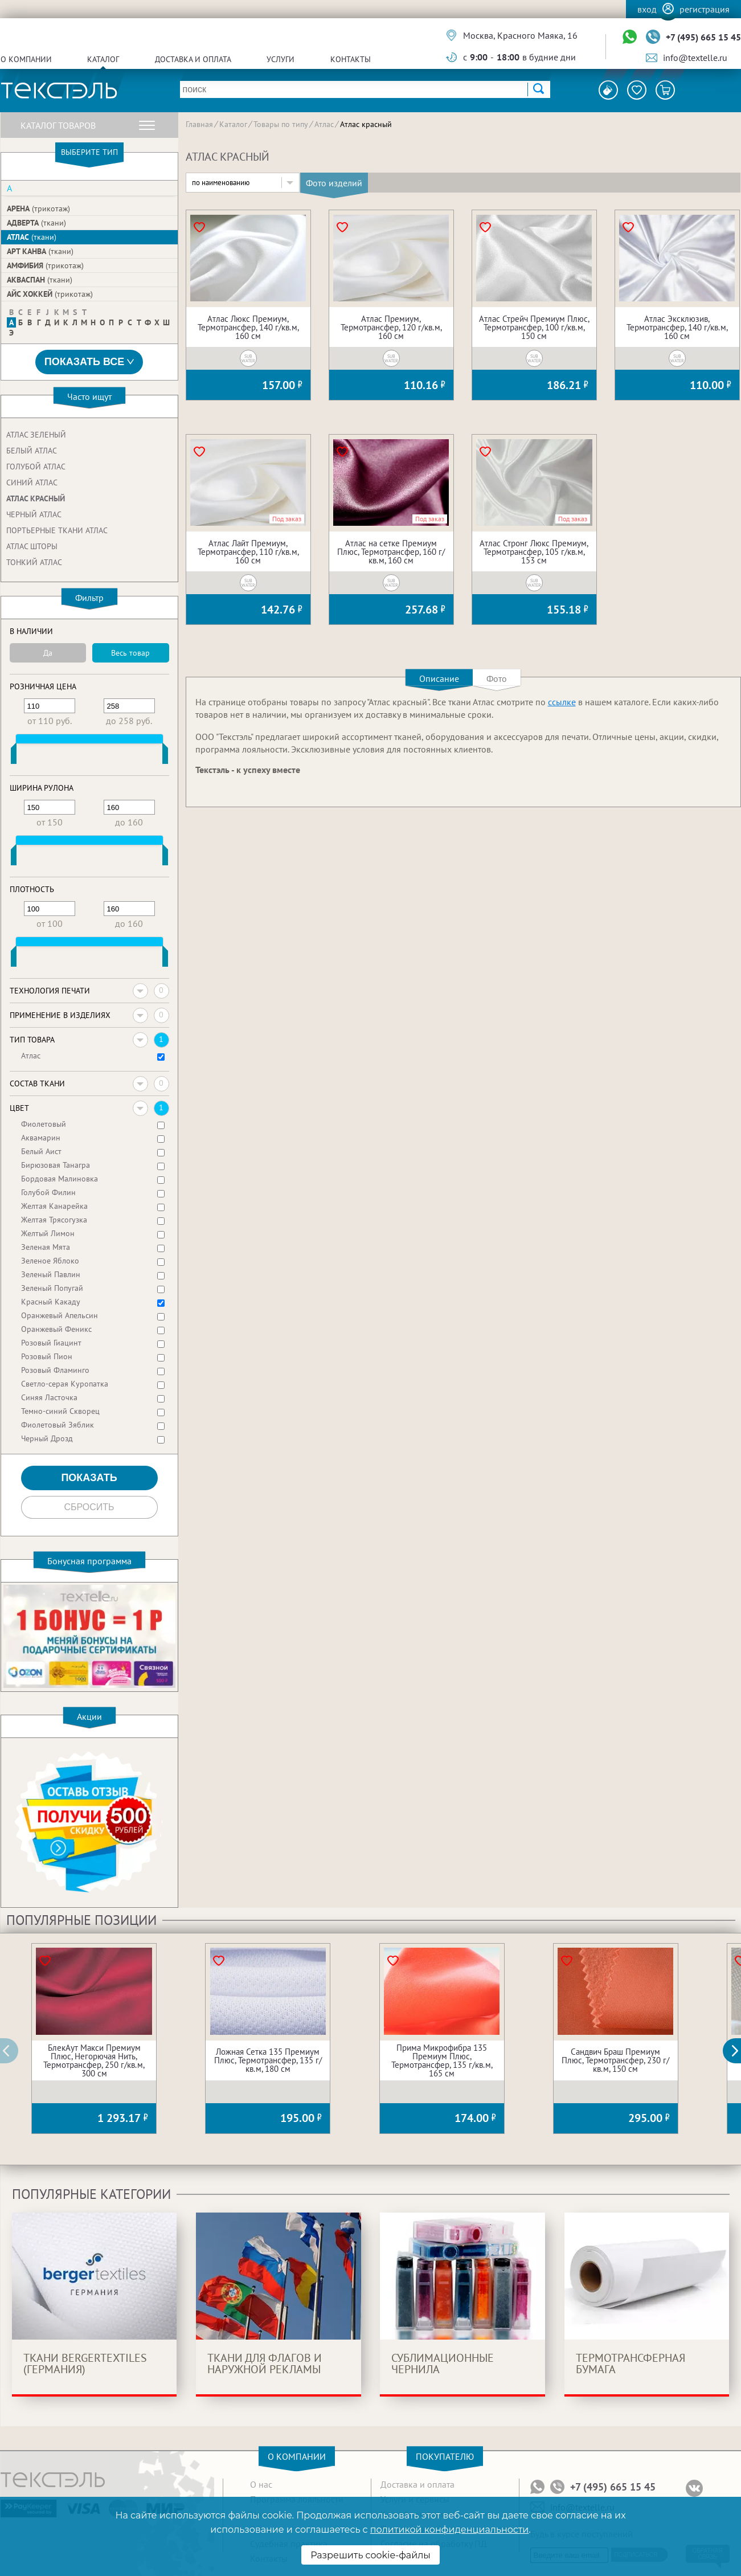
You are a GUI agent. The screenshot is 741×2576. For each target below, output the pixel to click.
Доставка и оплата (193, 59)
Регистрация (704, 9)
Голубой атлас (35, 466)
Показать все (89, 362)
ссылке (562, 702)
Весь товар (130, 653)
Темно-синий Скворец (60, 1411)
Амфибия (45, 265)
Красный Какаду (50, 1302)
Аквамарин (40, 1138)
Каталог (103, 59)
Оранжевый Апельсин (59, 1315)
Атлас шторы (32, 546)
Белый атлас (31, 450)
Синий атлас (32, 482)
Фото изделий (334, 183)
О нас (261, 2484)
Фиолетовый (43, 1124)
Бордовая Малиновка (59, 1179)
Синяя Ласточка (49, 1397)
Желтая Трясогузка (54, 1220)
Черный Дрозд (47, 1438)
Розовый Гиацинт (51, 1343)
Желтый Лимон (48, 1233)
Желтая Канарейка (54, 1206)
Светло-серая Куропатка (64, 1384)
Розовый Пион (46, 1356)
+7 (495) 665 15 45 (703, 37)
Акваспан (39, 280)
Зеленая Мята (45, 1247)
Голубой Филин (48, 1192)
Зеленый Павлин (50, 1274)
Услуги (280, 59)
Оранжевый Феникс (56, 1329)
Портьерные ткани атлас (57, 530)
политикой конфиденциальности (449, 2529)
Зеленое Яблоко (50, 1261)
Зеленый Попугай (52, 1288)
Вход (647, 9)
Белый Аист (41, 1151)
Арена (38, 208)
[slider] (14, 756)
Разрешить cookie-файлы (370, 2555)
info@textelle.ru (695, 57)
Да (47, 653)
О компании (26, 59)
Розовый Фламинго (55, 1370)
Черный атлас (34, 514)
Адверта (36, 223)
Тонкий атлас (34, 562)
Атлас (31, 237)
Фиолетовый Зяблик (57, 1425)
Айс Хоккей (50, 294)
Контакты (350, 59)
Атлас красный (35, 498)
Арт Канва (40, 251)
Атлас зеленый (36, 435)
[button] (738, 2050)
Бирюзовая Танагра (55, 1165)
